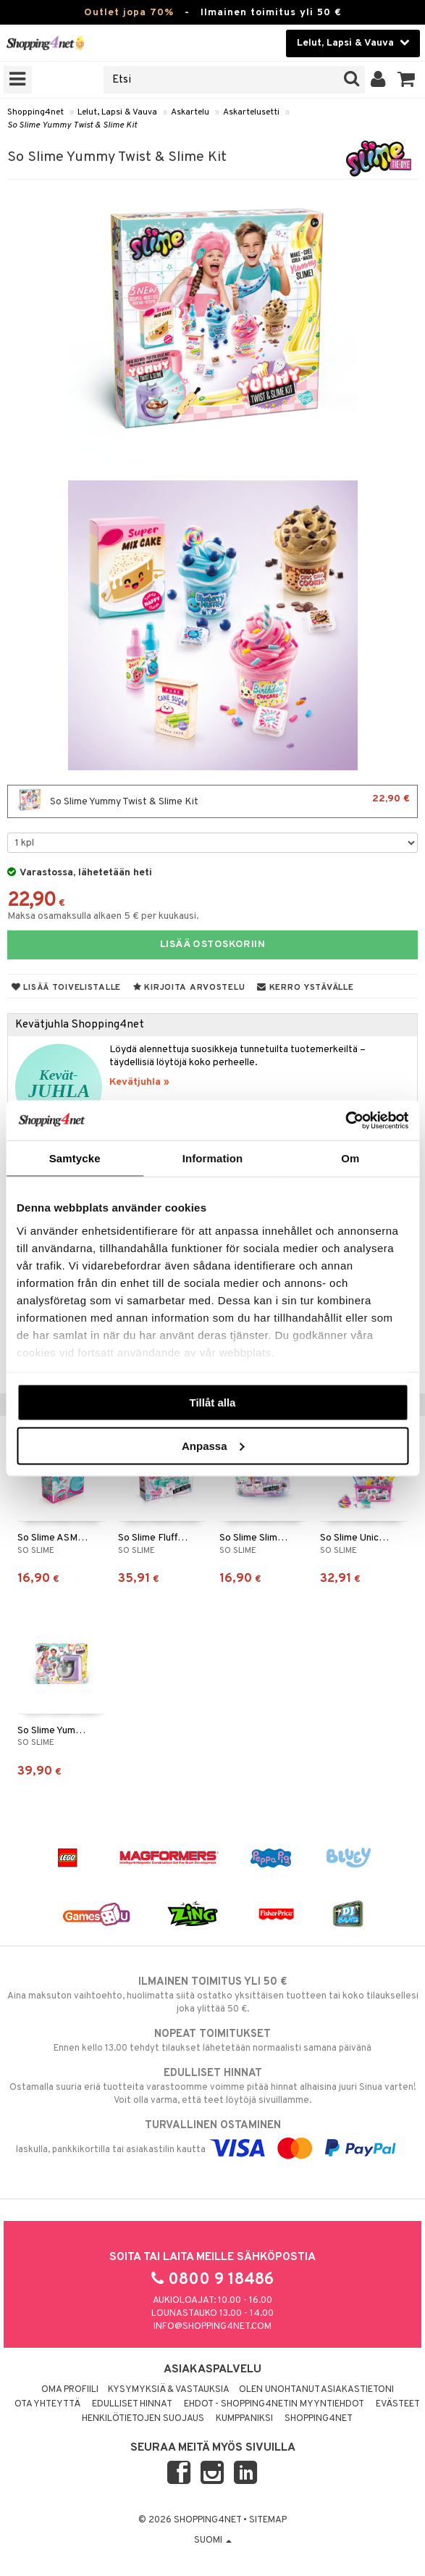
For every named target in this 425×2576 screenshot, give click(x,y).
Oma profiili (69, 2390)
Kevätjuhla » (139, 1082)
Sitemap (268, 2520)
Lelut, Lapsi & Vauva (117, 112)
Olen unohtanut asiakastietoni (316, 2390)
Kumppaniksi (244, 2419)
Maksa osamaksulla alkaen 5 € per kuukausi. (103, 916)
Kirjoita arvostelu (189, 987)
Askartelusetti (251, 112)
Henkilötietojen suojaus (143, 2419)
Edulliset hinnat (132, 2404)
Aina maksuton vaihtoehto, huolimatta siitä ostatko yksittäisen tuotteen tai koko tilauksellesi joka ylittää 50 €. (212, 1995)
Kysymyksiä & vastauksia (169, 2390)
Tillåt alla (213, 1402)
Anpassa (213, 1445)
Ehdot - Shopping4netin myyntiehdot (274, 2404)
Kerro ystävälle (305, 987)
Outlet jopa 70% (129, 13)
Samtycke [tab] (75, 1158)
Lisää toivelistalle (66, 987)
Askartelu (190, 112)
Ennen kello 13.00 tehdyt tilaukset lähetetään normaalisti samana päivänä (212, 2040)
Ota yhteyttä (47, 2404)
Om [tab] (350, 1158)
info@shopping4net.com (212, 2327)
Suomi (213, 2540)
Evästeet (398, 2404)
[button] (406, 79)
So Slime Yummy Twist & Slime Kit (72, 125)
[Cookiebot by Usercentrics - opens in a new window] (345, 1120)
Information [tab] (212, 1158)
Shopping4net (35, 112)
